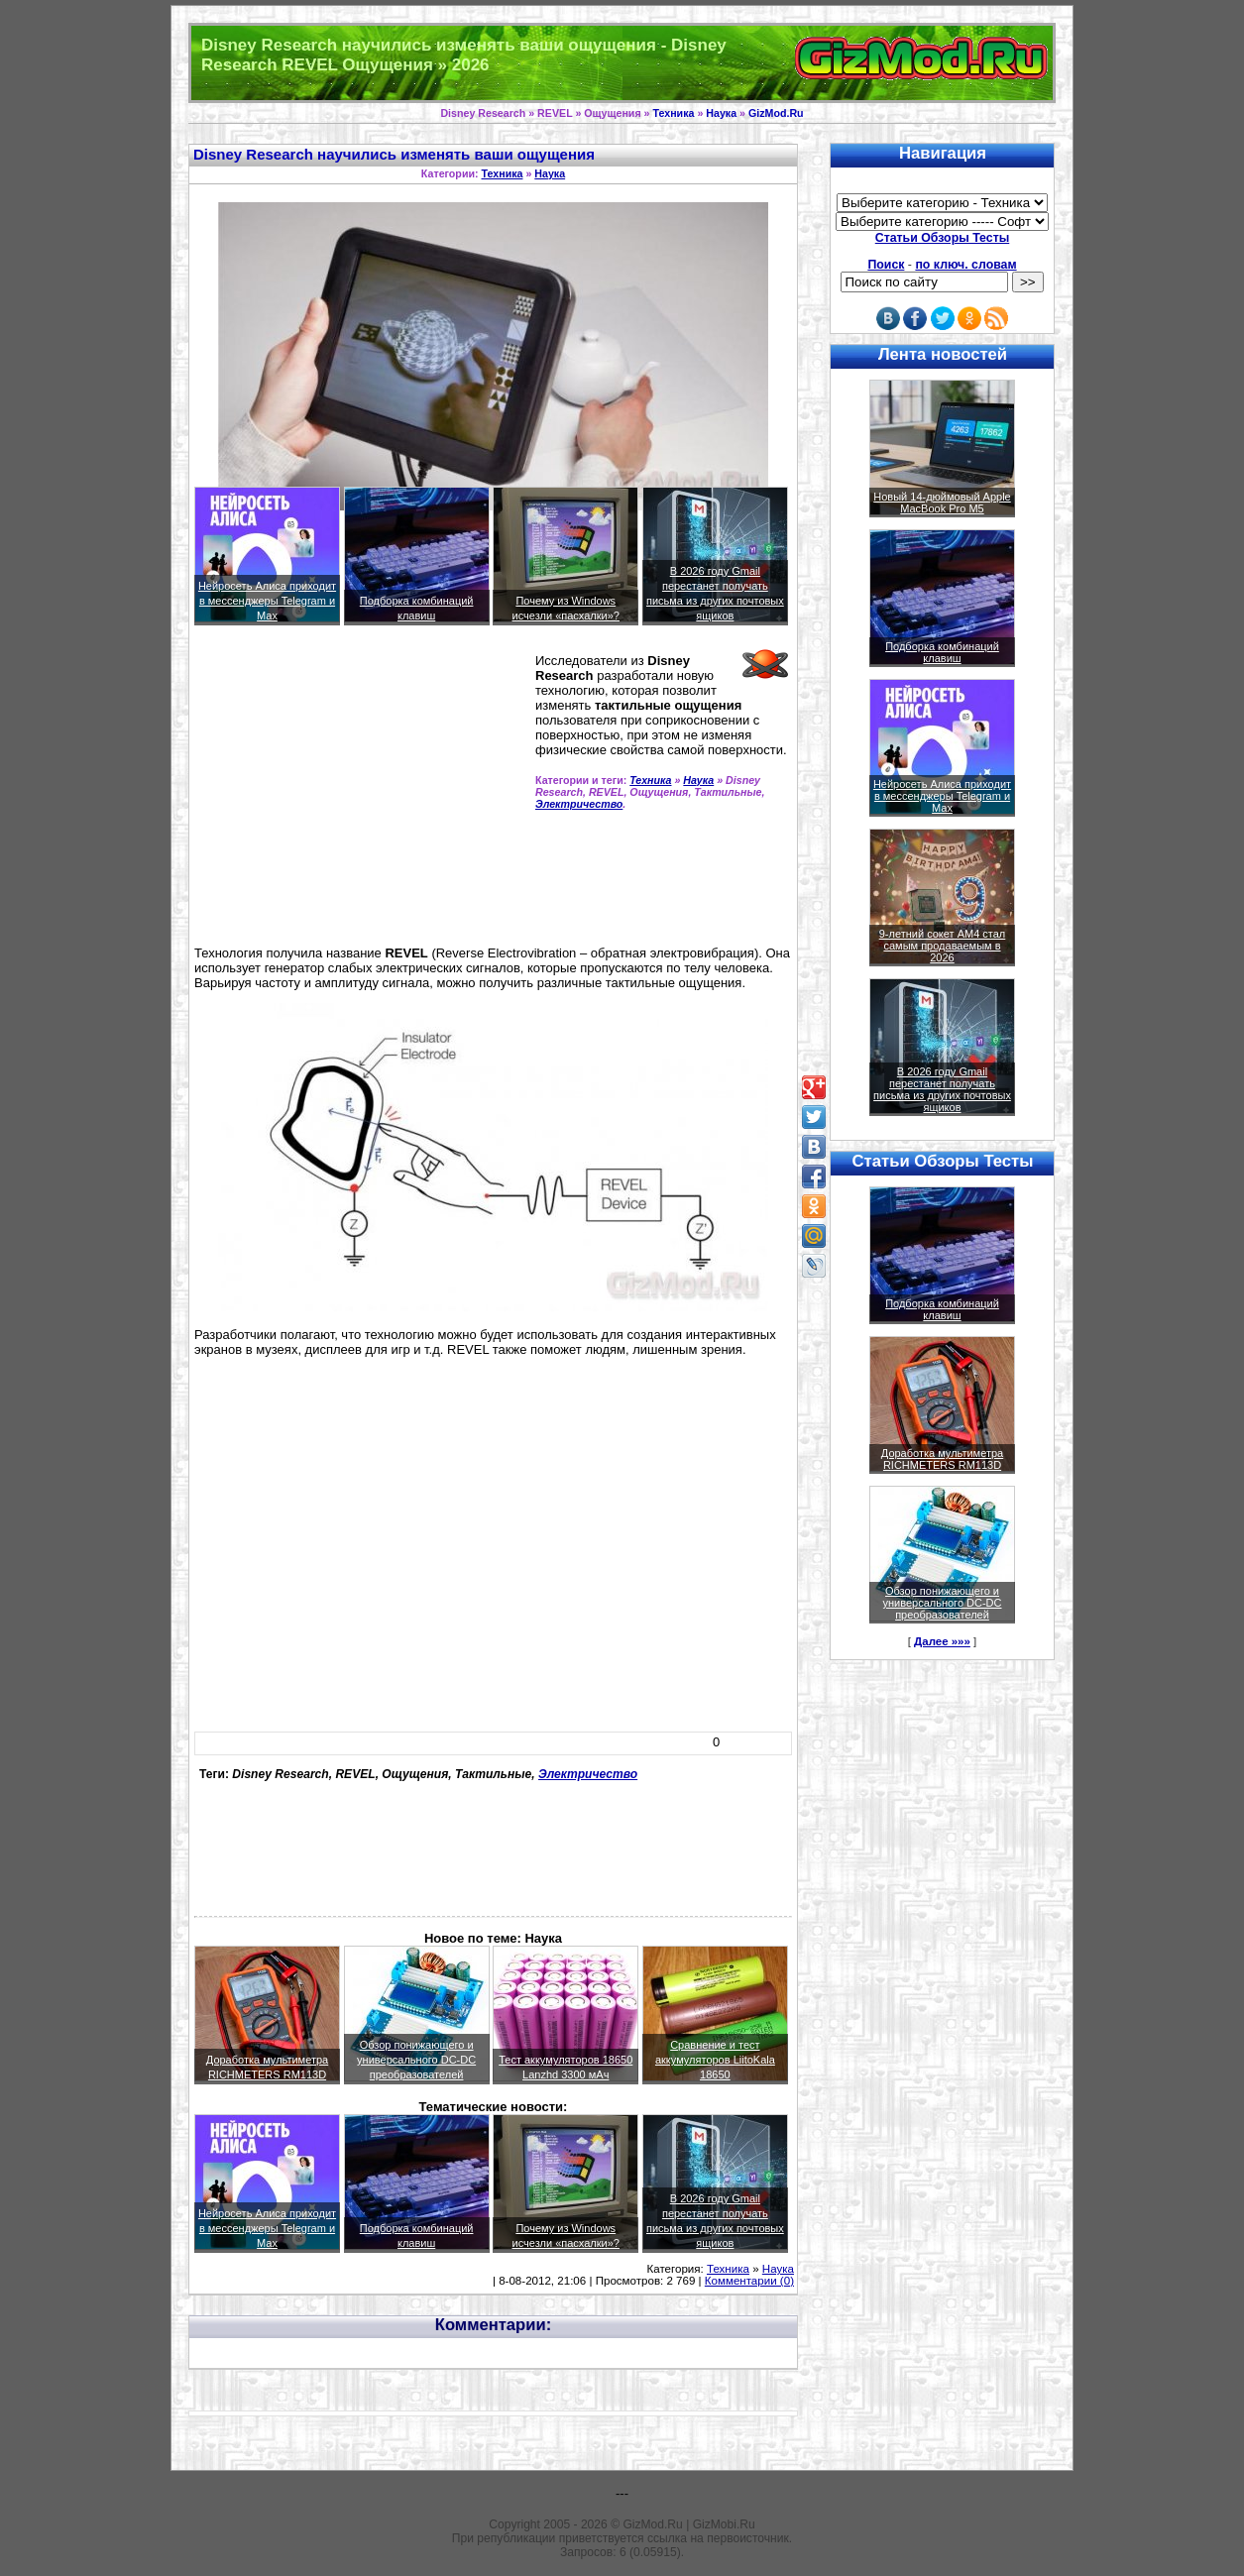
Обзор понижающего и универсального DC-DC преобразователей (416, 2059)
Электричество (578, 804)
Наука (721, 113)
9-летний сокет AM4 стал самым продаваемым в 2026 (942, 945)
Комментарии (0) (749, 2281)
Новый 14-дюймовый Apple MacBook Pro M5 (942, 502)
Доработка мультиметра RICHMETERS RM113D (942, 1459)
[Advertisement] (360, 794)
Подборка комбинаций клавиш (942, 652)
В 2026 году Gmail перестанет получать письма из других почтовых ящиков (942, 1089)
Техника (673, 113)
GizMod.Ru (776, 113)
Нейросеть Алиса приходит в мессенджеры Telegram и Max (267, 600)
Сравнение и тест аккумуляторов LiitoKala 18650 (715, 2059)
